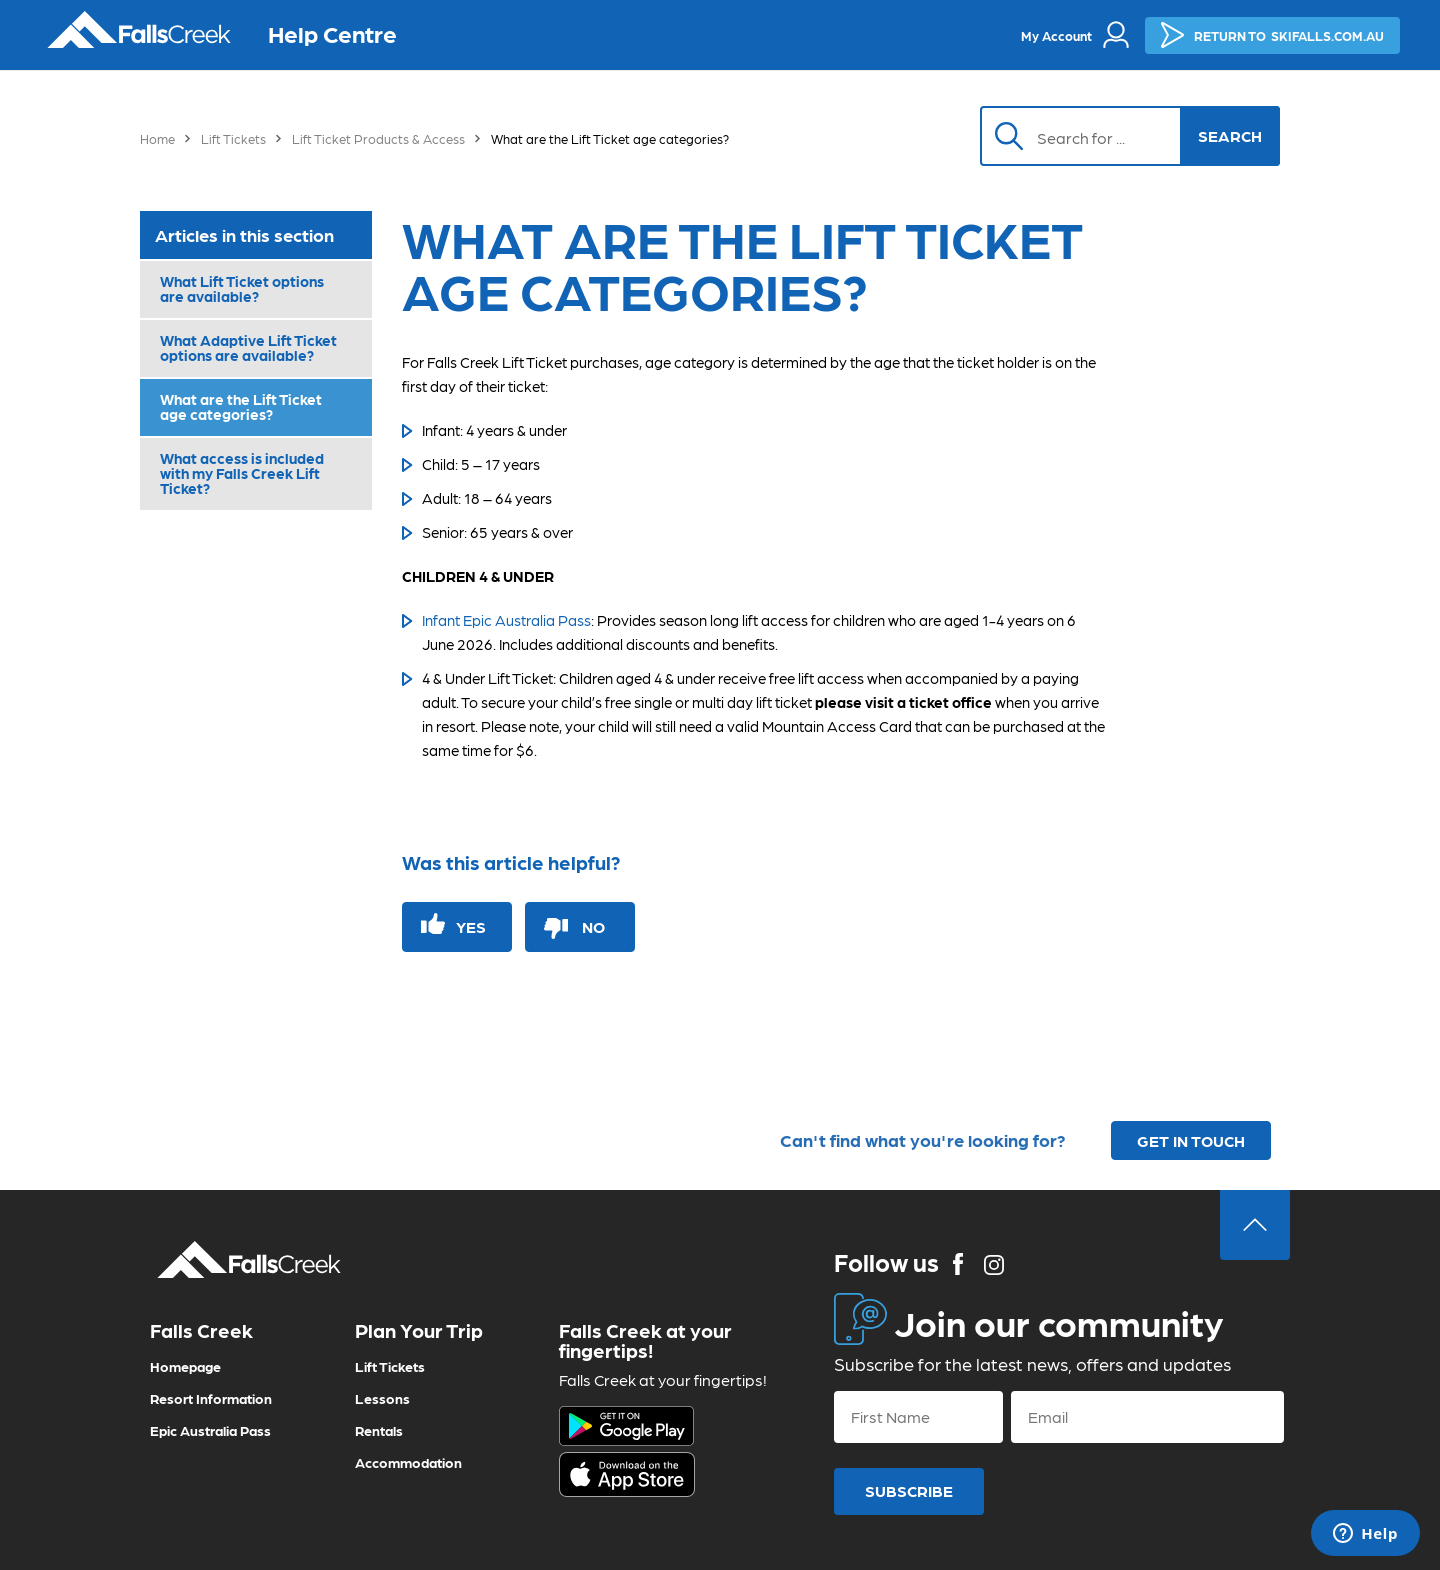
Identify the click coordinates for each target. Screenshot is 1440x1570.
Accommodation (408, 1462)
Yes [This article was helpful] (471, 926)
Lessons (382, 1398)
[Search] (1091, 136)
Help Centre (332, 32)
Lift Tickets (233, 138)
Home (157, 138)
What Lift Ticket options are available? (242, 288)
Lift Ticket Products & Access (378, 138)
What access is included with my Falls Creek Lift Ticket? (242, 473)
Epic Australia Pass (210, 1430)
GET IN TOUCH (1191, 1140)
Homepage (185, 1366)
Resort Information (211, 1398)
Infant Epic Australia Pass (506, 620)
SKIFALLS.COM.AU (1272, 35)
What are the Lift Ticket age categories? (241, 406)
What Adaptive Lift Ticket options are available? (248, 347)
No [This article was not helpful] (593, 926)
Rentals (379, 1430)
